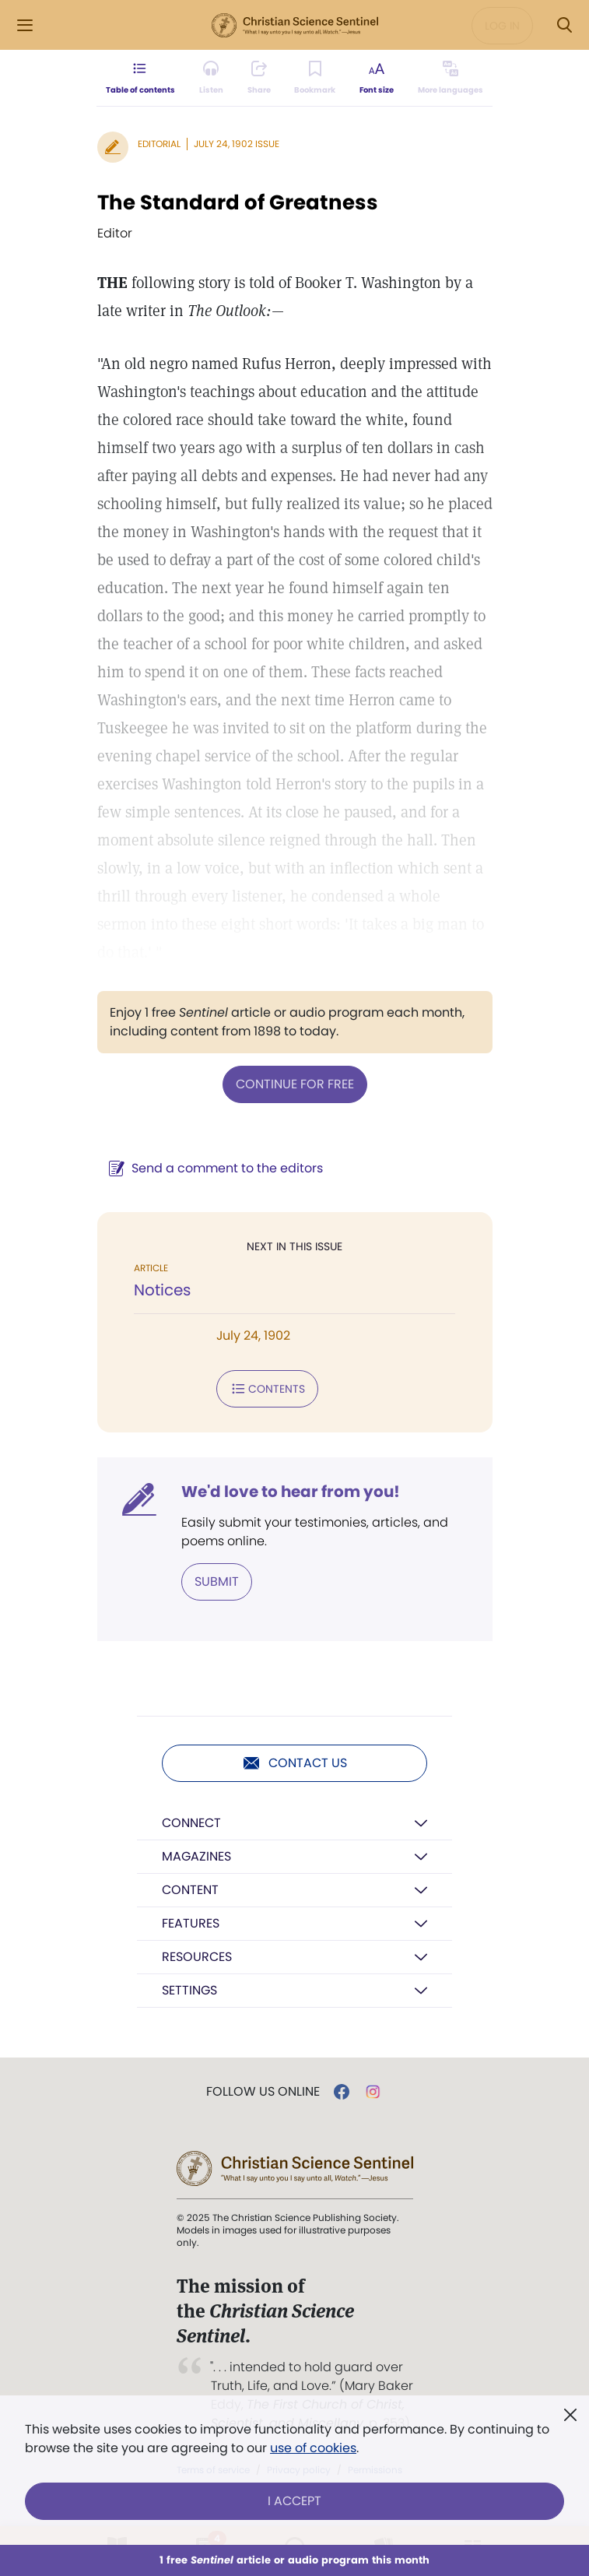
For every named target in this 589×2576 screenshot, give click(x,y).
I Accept (294, 2501)
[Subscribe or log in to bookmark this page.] (315, 78)
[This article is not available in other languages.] (450, 78)
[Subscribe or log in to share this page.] (259, 78)
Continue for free (295, 1084)
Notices (162, 1290)
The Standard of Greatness (237, 202)
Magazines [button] (196, 1856)
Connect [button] (191, 1823)
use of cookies (313, 2448)
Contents (267, 1388)
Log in (502, 25)
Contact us (294, 1763)
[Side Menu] (25, 25)
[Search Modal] (564, 25)
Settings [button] (189, 1990)
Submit (217, 1581)
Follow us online (263, 2092)
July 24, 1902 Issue (236, 143)
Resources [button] (197, 1957)
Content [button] (190, 1890)
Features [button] (190, 1923)
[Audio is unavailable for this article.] (211, 78)
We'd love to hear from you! (290, 1491)
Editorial (159, 143)
